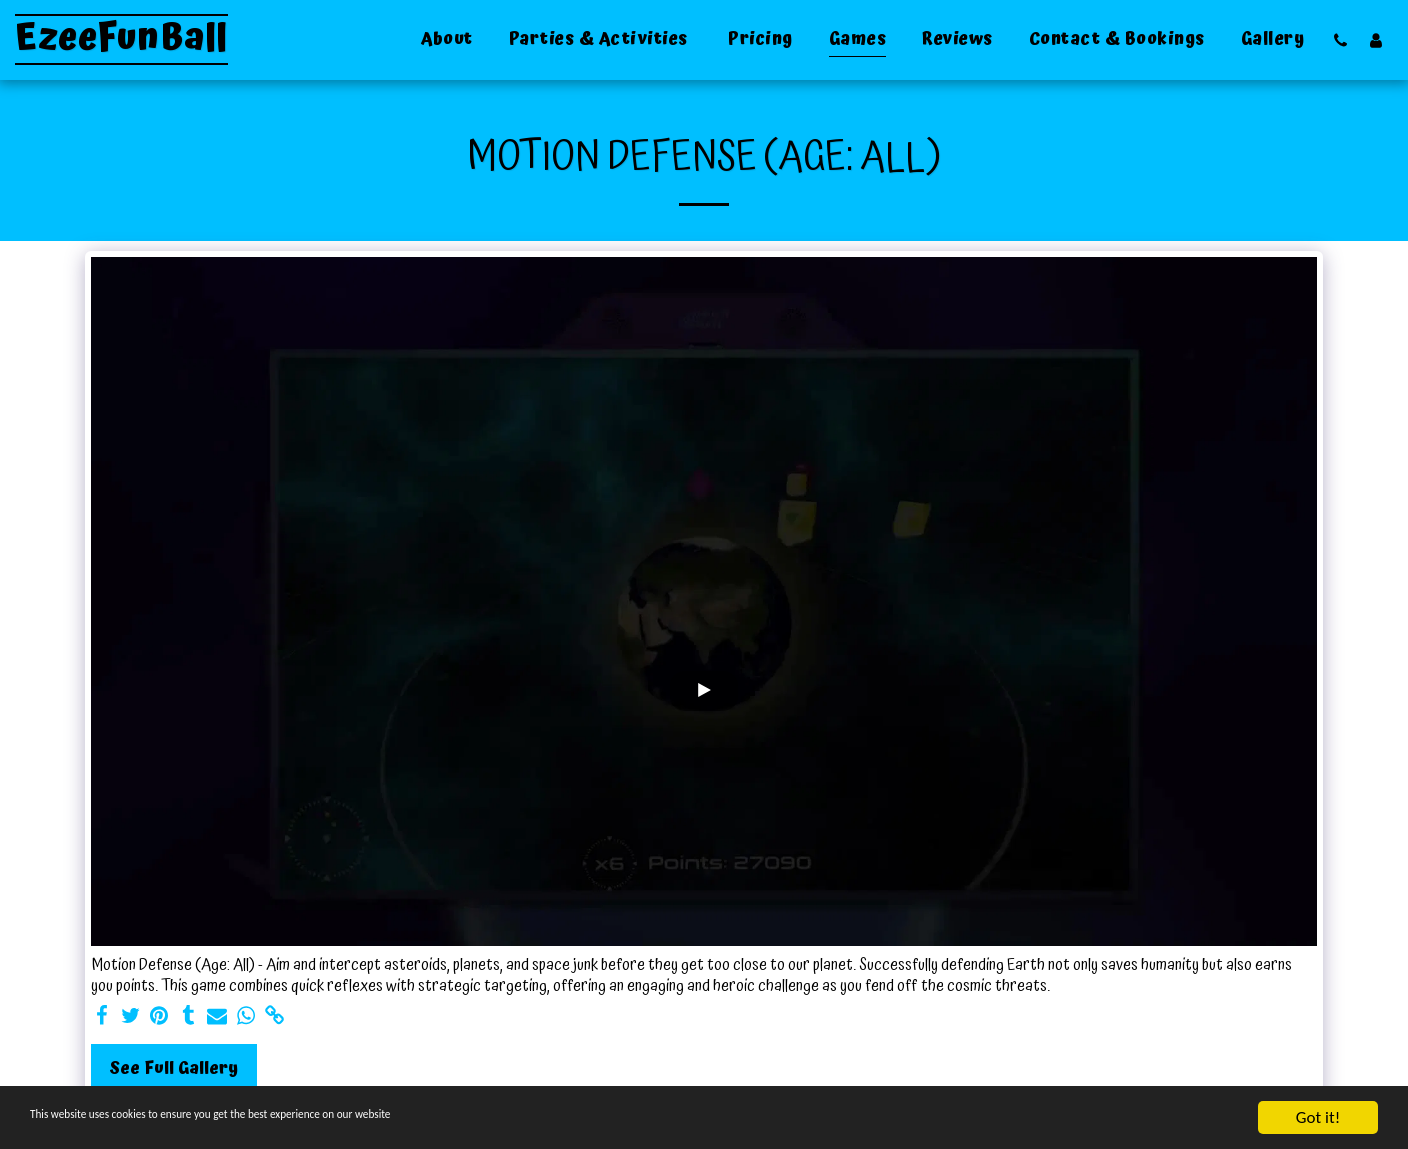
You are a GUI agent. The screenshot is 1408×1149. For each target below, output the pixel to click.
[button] (1340, 40)
